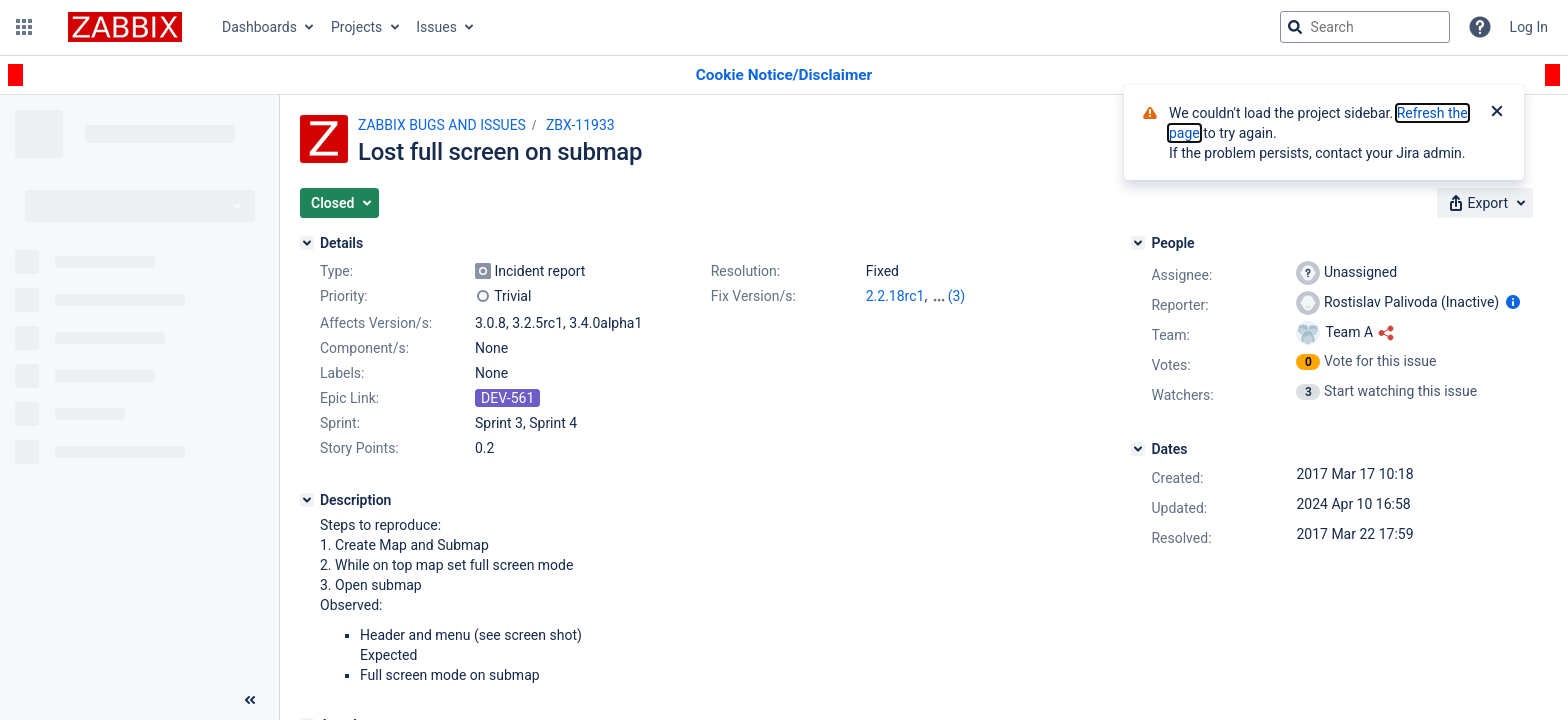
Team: (1170, 335)
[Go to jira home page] (125, 27)
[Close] (1497, 113)
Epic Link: (349, 398)
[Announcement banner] (784, 75)
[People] (1138, 243)
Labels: (342, 373)
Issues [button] (436, 27)
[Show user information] (1513, 302)
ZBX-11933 (580, 125)
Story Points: (359, 448)
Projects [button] (356, 27)
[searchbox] (1365, 27)
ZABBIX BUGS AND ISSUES (442, 125)
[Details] (307, 243)
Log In (1529, 27)
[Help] (1480, 27)
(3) (957, 296)
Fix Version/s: (753, 296)
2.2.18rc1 (895, 296)
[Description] (307, 500)
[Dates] (1138, 449)
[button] (24, 27)
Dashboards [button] (259, 27)
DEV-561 (507, 398)
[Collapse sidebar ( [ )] (250, 700)
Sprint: (340, 423)
